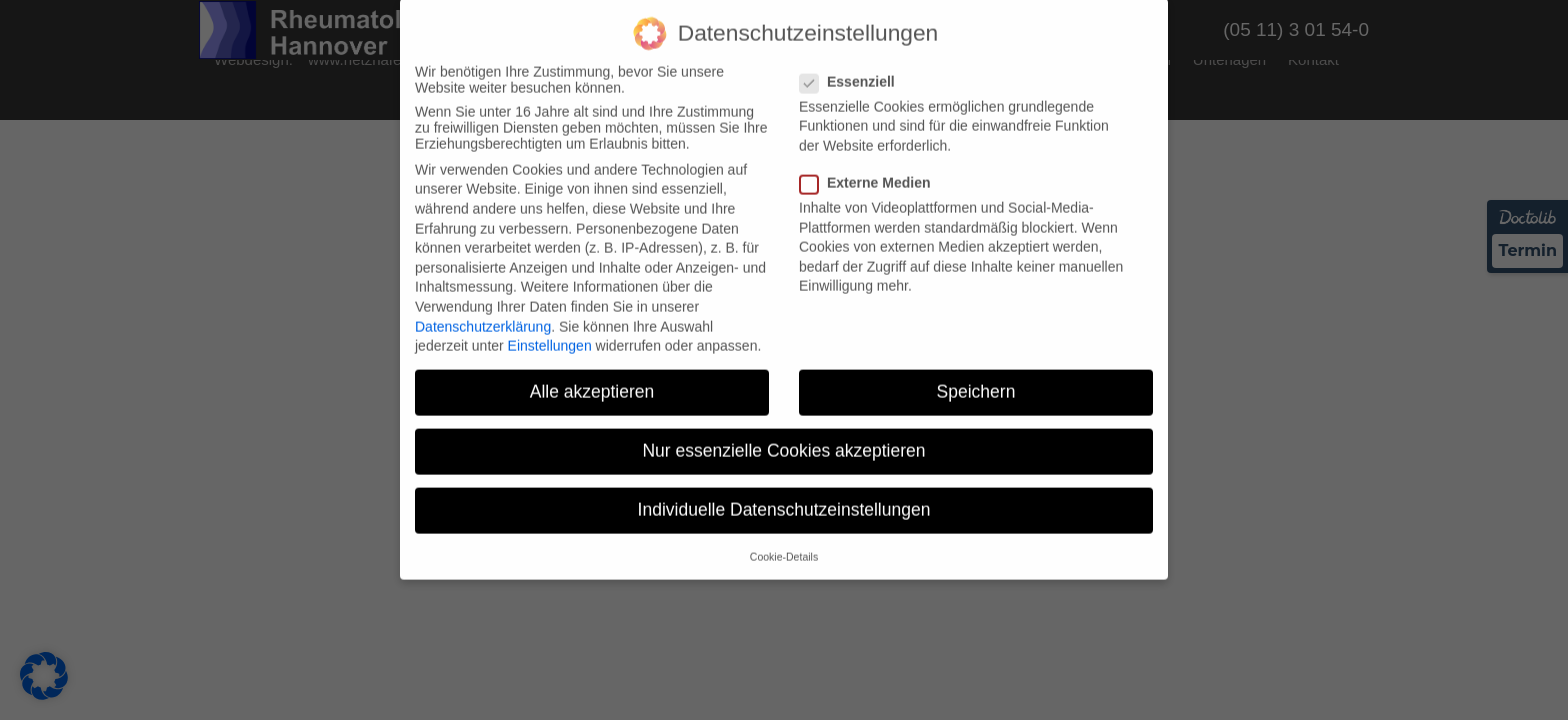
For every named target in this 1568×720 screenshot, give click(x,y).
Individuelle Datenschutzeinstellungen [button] (784, 497)
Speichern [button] (976, 379)
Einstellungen (550, 333)
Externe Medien (871, 170)
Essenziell (853, 69)
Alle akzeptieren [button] (592, 379)
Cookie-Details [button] (784, 544)
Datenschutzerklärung (483, 313)
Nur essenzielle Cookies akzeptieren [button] (783, 438)
